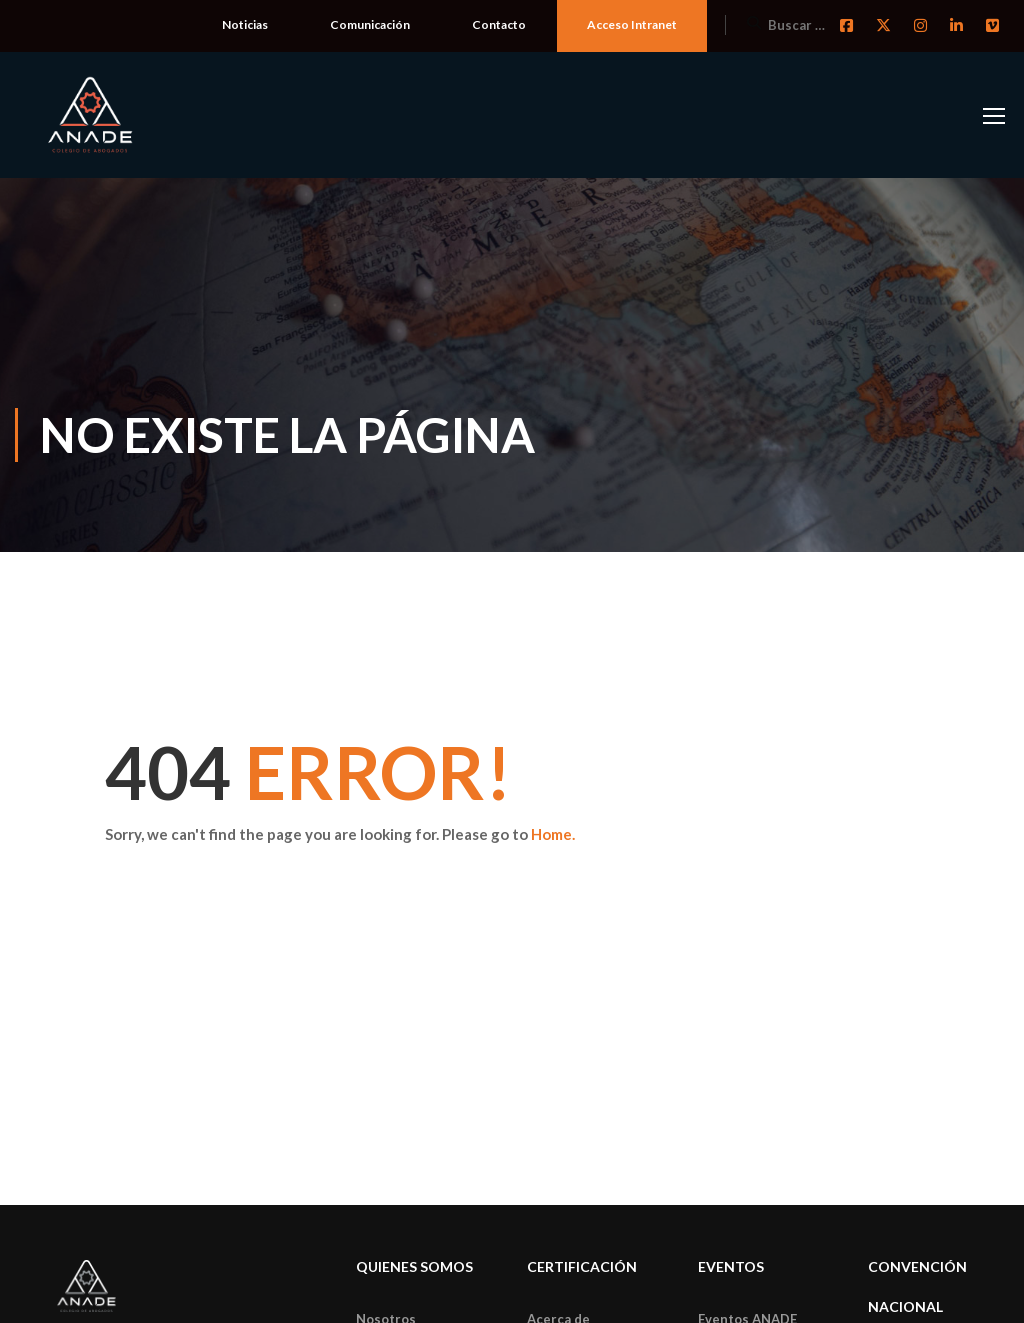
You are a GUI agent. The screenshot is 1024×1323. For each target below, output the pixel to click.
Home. (553, 834)
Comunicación (370, 24)
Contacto (499, 24)
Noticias (245, 24)
